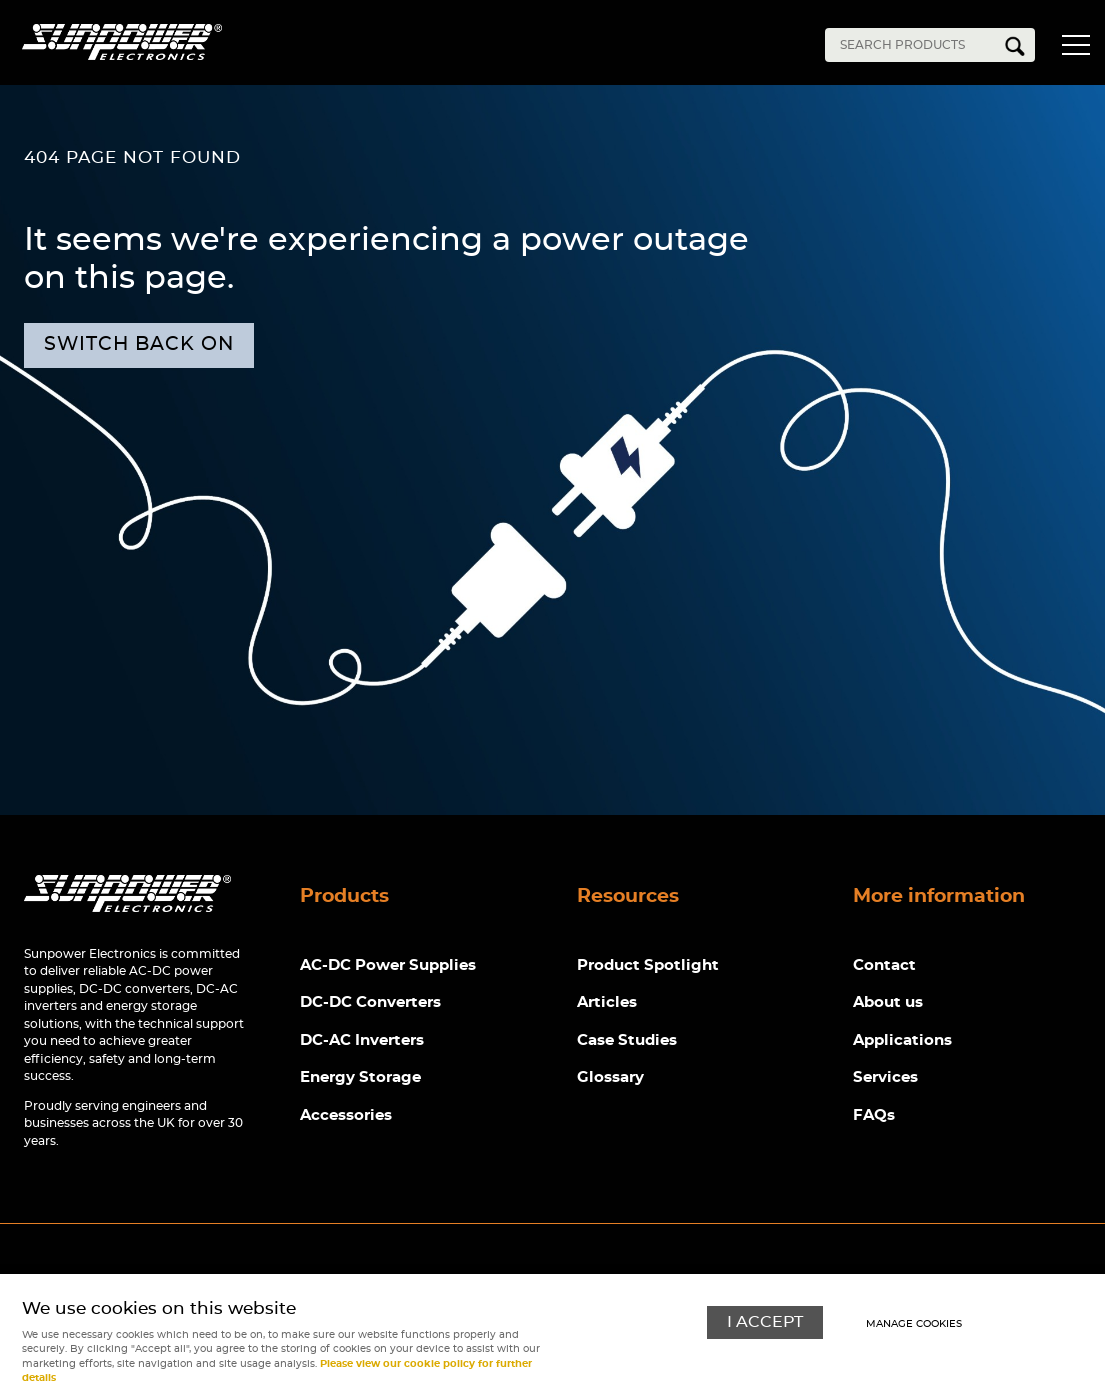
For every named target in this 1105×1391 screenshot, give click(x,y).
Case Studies (627, 1040)
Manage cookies (914, 1324)
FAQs (874, 1115)
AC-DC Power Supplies (388, 965)
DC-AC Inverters (362, 1040)
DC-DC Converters (370, 1002)
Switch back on (139, 344)
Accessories (346, 1115)
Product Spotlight (648, 965)
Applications (902, 1040)
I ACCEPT (765, 1322)
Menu (1075, 48)
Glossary (610, 1077)
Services (885, 1077)
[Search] (915, 45)
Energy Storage (360, 1077)
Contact (884, 965)
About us (888, 1002)
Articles (607, 1002)
